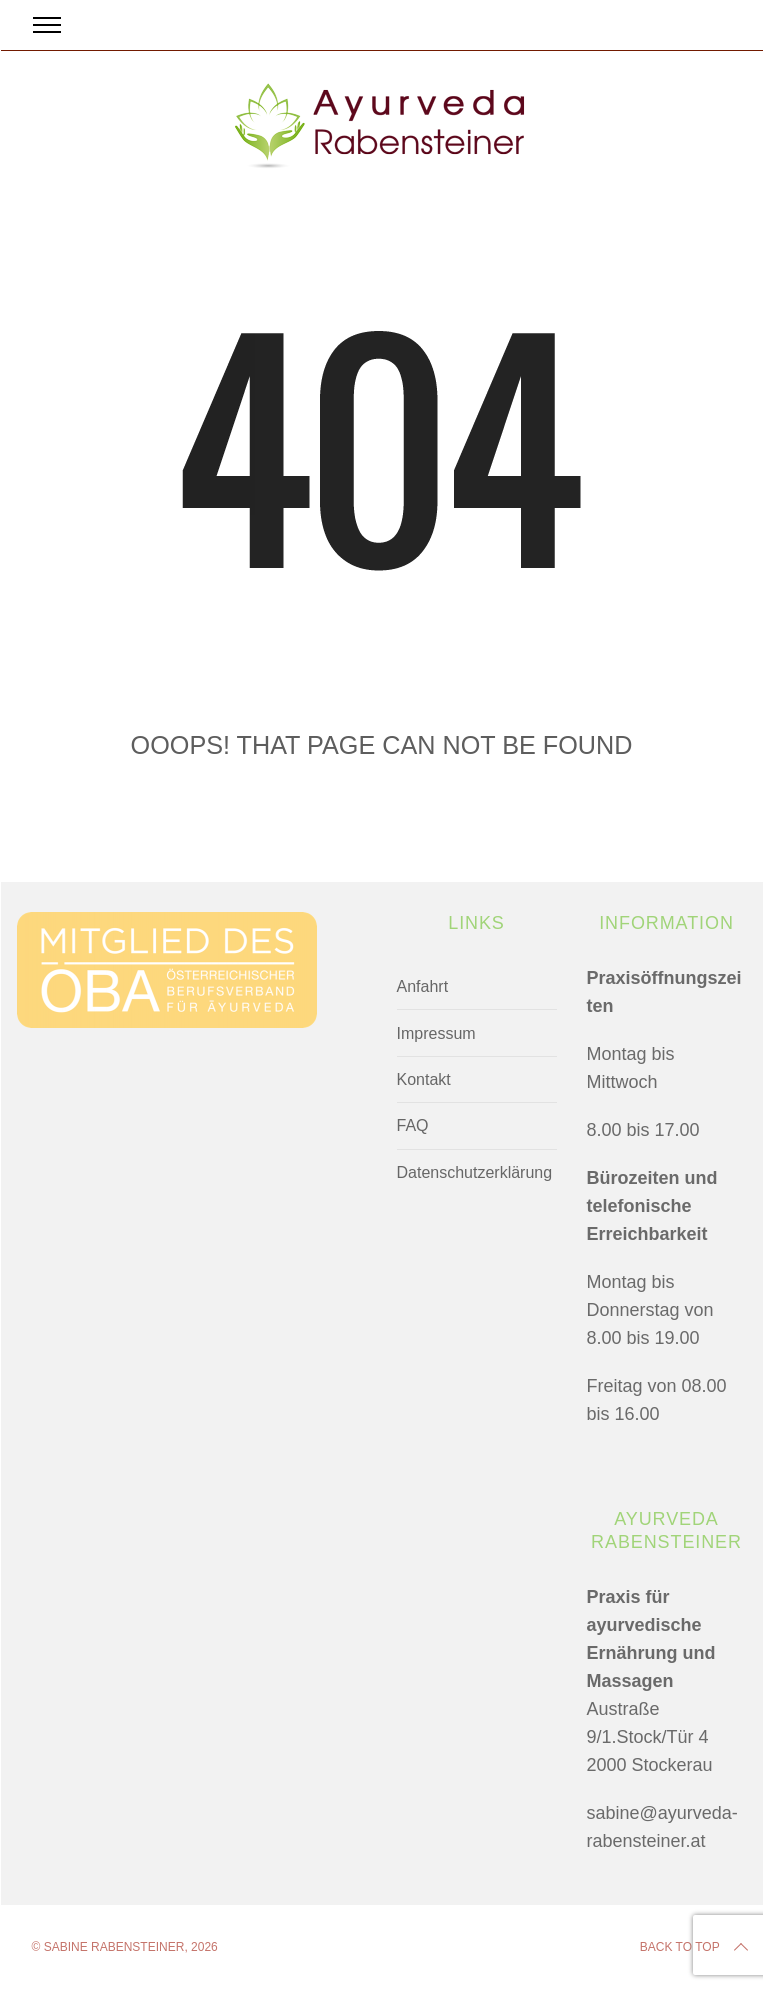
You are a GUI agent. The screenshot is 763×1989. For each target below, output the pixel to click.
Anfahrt (423, 986)
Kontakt (424, 1079)
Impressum (436, 1033)
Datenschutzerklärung (475, 1172)
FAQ (413, 1125)
